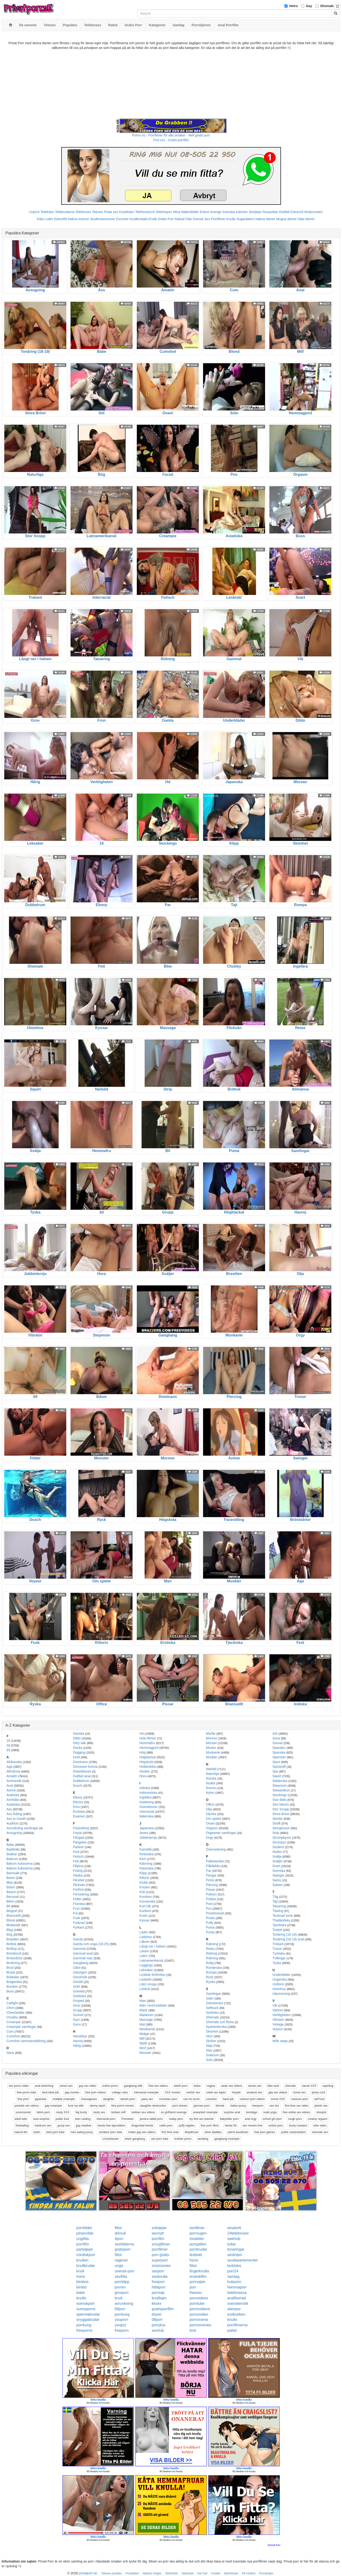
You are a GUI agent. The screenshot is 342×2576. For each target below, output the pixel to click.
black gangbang (135, 2138)
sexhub (158, 2330)
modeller (197, 2239)
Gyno (77, 2024)
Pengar (211, 1875)
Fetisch (78, 1856)
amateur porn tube (110, 2132)
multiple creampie (64, 2099)
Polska (211, 1899)
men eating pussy (82, 2132)
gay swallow (83, 2125)
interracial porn (106, 2119)
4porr (119, 2239)
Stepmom (279, 1785)
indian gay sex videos (141, 2132)
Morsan (211, 1743)
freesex (196, 2293)
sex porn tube (159, 2138)
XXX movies (172, 2092)
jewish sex (321, 2105)
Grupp (77, 2010)
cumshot (211, 2099)
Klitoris (144, 1878)
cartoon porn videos (252, 2099)
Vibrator (278, 2020)
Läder (143, 1932)
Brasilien (12, 1939)
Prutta (210, 1918)
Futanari (79, 1923)
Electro (78, 1802)
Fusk (76, 1918)
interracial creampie (146, 2092)
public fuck (62, 2119)
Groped (78, 2001)
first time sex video (296, 2105)
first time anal (170, 2132)
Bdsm (10, 1887)
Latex (143, 1956)
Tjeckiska (279, 1925)
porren (120, 2287)
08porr (157, 2320)
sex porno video (19, 2085)
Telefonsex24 (145, 212)
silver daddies (213, 2132)
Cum (9, 2031)
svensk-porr (124, 2271)
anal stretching (44, 2085)
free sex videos (158, 2085)
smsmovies (161, 2266)
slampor (234, 2309)
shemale (290, 2085)
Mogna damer (286, 219)
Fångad (78, 1837)
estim (36, 2132)
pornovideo (199, 2314)
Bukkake (12, 1977)
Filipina (78, 1866)
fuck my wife (76, 2105)
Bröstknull (13, 1953)
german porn (202, 2105)
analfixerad (236, 2298)
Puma (210, 1927)
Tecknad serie (282, 1915)
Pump (210, 1932)
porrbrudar (198, 2249)
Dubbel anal (82, 1776)
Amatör (11, 1776)
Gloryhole (80, 1977)
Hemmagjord (148, 1748)
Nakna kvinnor (78, 219)
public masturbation (293, 2132)
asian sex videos (231, 2085)
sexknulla (160, 2277)
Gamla (78, 1939)
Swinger (278, 1875)
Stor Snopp (280, 1809)
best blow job (50, 2092)
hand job (228, 2099)
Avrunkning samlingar (22, 1828)
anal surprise (41, 2119)
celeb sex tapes (216, 2092)
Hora (143, 1776)
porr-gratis (160, 2255)
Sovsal (277, 1743)
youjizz (120, 2325)
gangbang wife (133, 2085)
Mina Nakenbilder (186, 212)
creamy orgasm (318, 2119)
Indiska (144, 1788)
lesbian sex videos (143, 2112)
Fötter (77, 1899)
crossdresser (110, 2138)
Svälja (276, 1856)
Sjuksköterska (216, 2027)
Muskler (212, 1757)
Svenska (278, 1871)
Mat (142, 2024)
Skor (209, 2036)
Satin (209, 1998)
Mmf (142, 2048)
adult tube (21, 2119)
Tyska (276, 1963)
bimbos (82, 2282)
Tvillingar (279, 1958)
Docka (77, 1748)
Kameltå (145, 1849)
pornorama (199, 2320)
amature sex (254, 2092)
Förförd (78, 1889)
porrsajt (158, 2293)
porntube (197, 2303)
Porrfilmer (218, 219)
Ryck (209, 1977)
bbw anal (273, 2085)
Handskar (80, 2036)
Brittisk (11, 1944)
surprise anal (232, 2112)
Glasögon (80, 1972)
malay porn (176, 2119)
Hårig (77, 2046)
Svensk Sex (201, 219)
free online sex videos (296, 2112)
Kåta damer (306, 219)
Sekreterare (214, 2003)
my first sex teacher (201, 2119)
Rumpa (211, 1972)
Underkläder (281, 1975)
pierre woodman (238, 2132)
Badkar (11, 1854)
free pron (23, 2099)
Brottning (13, 1963)
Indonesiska (148, 1792)
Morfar (210, 1733)
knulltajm (159, 2298)
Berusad (12, 1897)
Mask (143, 2010)
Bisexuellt (13, 1915)
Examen (79, 1816)
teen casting (82, 2119)
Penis (210, 1880)
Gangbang (80, 1963)
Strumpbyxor (281, 1837)
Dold (76, 1757)
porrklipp (122, 2282)
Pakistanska (215, 1861)
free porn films (210, 2125)
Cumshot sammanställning (25, 2041)
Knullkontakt (138, 219)
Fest (76, 1852)
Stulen (277, 1852)
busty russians (298, 2125)
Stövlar (277, 1819)
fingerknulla (199, 2271)
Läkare (144, 1941)
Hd (141, 1733)
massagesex (89, 2099)
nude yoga (270, 2112)
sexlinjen (234, 2255)
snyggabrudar (88, 2320)
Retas (210, 1949)
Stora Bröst (280, 1814)
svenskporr (85, 2303)
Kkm (142, 1859)
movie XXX (278, 2099)
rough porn (295, 2119)
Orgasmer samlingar (221, 1833)
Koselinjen (126, 212)
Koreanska (147, 1901)
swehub (233, 2239)
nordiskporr (85, 2255)
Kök (142, 1892)
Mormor (211, 1738)
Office (210, 1804)
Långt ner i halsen (152, 1946)
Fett (76, 1861)
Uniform (278, 1984)
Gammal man (83, 1958)
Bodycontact (313, 212)
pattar (232, 2330)
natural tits (20, 2132)
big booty (81, 2112)
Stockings (279, 1795)
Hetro (293, 6)
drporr (157, 2314)
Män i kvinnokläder (153, 2005)
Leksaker (146, 1970)
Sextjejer (255, 212)
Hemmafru (147, 1743)
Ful (75, 1913)
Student (278, 1847)
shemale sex (320, 2132)
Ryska (210, 1982)
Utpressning (281, 1993)
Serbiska (212, 2012)
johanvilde (84, 2233)
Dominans (80, 1762)
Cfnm (10, 2008)
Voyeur (277, 2029)
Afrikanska (14, 1762)
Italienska (146, 1816)
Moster (211, 1748)
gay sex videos (277, 2092)
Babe (10, 1845)
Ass (9, 1809)
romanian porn (168, 2099)
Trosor (277, 1949)
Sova (276, 1738)
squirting (328, 2085)
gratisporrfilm (162, 2309)
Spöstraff (279, 1766)
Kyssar (144, 1920)
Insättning (146, 1802)
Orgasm (212, 1828)
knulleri (82, 2260)
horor (194, 2260)
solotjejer (159, 2228)
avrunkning (124, 2303)
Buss (10, 1991)
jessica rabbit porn (151, 2119)
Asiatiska (13, 1804)
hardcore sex (43, 2125)
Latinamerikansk (151, 1960)
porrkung (122, 2314)
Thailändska (281, 1920)
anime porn (276, 2125)
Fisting (78, 1871)
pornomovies (200, 2325)
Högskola (146, 1762)
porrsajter (198, 2282)
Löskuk (144, 1989)
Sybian (277, 1885)
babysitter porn (229, 2119)
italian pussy (238, 2105)
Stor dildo (279, 1800)
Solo (209, 2060)
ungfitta (82, 2239)
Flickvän (79, 1885)
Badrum (12, 1859)
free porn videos (95, 2092)
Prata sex (111, 212)
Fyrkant (78, 1927)
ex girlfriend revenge (174, 2112)
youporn (121, 2320)
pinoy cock (318, 2092)
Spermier (279, 1757)
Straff (276, 1823)
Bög (9, 1934)
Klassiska (146, 1868)
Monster (145, 2053)
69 (8, 1750)
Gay (309, 6)
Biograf (11, 1911)
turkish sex (193, 2092)
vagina (211, 2085)
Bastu (10, 1878)
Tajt (275, 1901)
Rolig (209, 1963)
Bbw (9, 1882)
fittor (118, 2228)
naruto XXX (309, 2085)
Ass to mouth (16, 1819)
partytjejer (84, 2249)
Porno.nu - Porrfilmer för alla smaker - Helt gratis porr (171, 135)
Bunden (12, 1986)
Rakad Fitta (183, 219)
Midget (144, 2034)
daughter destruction (153, 2105)
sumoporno (85, 2309)
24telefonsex (238, 2233)
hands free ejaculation (111, 2125)
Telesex (97, 212)
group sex (64, 2125)
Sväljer (277, 1861)
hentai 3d (230, 2125)
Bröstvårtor (14, 1958)
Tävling (277, 1911)
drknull (120, 2233)
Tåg (275, 1897)
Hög (142, 1752)
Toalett (277, 1930)
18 (8, 1740)
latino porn (43, 2112)
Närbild (211, 1769)
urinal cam (66, 2085)
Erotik (152, 219)
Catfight (12, 2003)
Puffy (209, 1923)
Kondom (145, 1897)
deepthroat (191, 2132)
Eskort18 (296, 212)
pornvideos (199, 2298)
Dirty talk (79, 1743)
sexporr (158, 2271)
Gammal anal (83, 1953)
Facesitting (81, 1828)
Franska (79, 1904)
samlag (233, 2277)
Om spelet (213, 1819)
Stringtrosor (280, 1828)
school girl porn (272, 2119)
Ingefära (145, 1797)
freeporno (84, 2330)
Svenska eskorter (235, 212)
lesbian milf (118, 2112)
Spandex (278, 1748)
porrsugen (198, 2233)
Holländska (147, 1766)
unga (119, 2266)
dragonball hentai (142, 2125)
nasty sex (99, 2112)
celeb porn (166, 2125)
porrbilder (84, 2228)
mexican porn (299, 2099)
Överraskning (216, 1849)
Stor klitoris (280, 1804)
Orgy (209, 1837)
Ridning (211, 1953)
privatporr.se (88, 2573)
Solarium (212, 2055)
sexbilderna (124, 2244)
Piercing (212, 1885)
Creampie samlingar (21, 2027)
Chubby (12, 2017)
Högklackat (147, 1757)
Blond (10, 1920)
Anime (11, 1790)
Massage (146, 2020)
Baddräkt (13, 1849)
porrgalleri (198, 2244)
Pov (209, 1908)
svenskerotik (237, 2303)
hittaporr (159, 2287)
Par (208, 1871)
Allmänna (13, 1771)
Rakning (212, 1944)
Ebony (77, 1797)
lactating (203, 2138)
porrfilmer (160, 2249)
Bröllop (11, 1949)
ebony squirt (97, 2105)
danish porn (127, 2099)
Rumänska (214, 1967)
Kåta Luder (45, 219)
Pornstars (127, 2119)
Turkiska (278, 1953)
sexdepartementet (242, 2260)
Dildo (76, 1738)
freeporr (158, 2282)
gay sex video (87, 2085)
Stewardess (281, 1790)
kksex (156, 2303)
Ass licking (14, 1814)
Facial (77, 1833)
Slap (209, 2046)
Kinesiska (146, 1854)
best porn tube (55, 2132)
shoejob (321, 2112)
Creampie (13, 2022)
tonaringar (235, 2249)
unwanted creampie (205, 2112)
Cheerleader (15, 2012)
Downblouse (82, 1771)
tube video (319, 2125)
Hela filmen (147, 1738)
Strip (275, 1833)
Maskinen (146, 2015)
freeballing (22, 2125)
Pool (209, 1904)
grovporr (122, 2293)
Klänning (145, 1863)
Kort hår (145, 1906)
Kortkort (145, 1911)
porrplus (158, 2325)
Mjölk (143, 2043)
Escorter (122, 219)
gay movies (72, 2092)
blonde (220, 2105)
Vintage (278, 2024)
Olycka (211, 1814)
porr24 (232, 2271)
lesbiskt (196, 2255)
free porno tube (26, 2092)
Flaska (78, 1875)
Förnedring (81, 1894)
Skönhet (212, 2031)
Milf (142, 2038)
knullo (81, 2298)
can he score (191, 2099)
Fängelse (80, 1842)
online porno (110, 2085)
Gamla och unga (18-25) (91, 1944)
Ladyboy (145, 1937)
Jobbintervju (148, 1837)
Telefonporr (163, 212)
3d (8, 1745)
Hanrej (78, 2041)
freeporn (122, 2330)
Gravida (78, 1991)
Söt (274, 1733)
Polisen (211, 1894)
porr (193, 2287)
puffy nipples (187, 2125)
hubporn (234, 2282)
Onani (210, 1823)
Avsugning (14, 1833)
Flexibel (78, 1880)
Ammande (14, 1781)
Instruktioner (148, 1807)
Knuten (144, 1887)
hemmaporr (237, 2287)
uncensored (23, 2112)
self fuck (319, 2099)
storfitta (121, 2277)
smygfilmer (161, 2244)
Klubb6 (284, 212)
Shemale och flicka (220, 2022)
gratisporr (123, 2249)
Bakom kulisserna (19, 1863)
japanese (41, 2099)
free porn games (264, 2132)
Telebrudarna (65, 212)
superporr (160, 2260)
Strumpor (279, 1842)
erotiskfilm (198, 2277)
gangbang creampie (227, 2138)
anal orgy (250, 2119)
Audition (12, 1823)
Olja (209, 1809)
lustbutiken (236, 2314)
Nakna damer (265, 219)
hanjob (236, 2092)
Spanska (278, 1752)
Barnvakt (12, 1873)
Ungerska (279, 1979)
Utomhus (279, 1989)
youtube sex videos (26, 2105)
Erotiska (79, 1811)
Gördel (78, 1982)
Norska (211, 1778)
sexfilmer (197, 2228)
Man (142, 2001)
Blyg (9, 1930)
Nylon (210, 1792)
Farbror (78, 1847)
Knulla (230, 219)
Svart (276, 1866)
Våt (274, 2005)
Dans (10, 2053)
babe (80, 2293)
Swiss (276, 1880)
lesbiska (234, 2266)
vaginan (121, 2260)
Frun (76, 1908)
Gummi (78, 2015)
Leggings (146, 1965)
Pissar (210, 1889)
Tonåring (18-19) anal (288, 1939)
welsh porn (181, 2085)
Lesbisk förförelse (152, 1975)
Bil (8, 1906)
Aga (9, 1766)
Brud (9, 1967)
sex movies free (252, 2125)
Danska (78, 1733)
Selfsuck (212, 2008)
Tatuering (279, 1906)
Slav (209, 2050)
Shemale (327, 6)
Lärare (144, 1951)
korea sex (299, 2092)
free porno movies (122, 2105)
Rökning (212, 1958)
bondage (251, 2112)
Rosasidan (270, 212)
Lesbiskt (145, 1979)
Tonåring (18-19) (284, 1934)
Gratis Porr (166, 219)
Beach (11, 1892)
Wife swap (280, 2041)
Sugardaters (245, 219)
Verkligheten (281, 2015)
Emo (76, 1807)
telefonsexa (237, 2293)
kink (193, 2330)
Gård (76, 1967)
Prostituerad (215, 1913)
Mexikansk (147, 2029)
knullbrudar (85, 2266)
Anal (9, 1785)
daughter (108, 2099)
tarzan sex (254, 2085)
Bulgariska (14, 1982)
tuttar (231, 2244)
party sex (147, 2099)
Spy (275, 1771)
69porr (120, 2309)
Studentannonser (102, 219)
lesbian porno (182, 2138)
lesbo (197, 2085)
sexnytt (158, 2233)
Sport (276, 1762)
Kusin (143, 1915)
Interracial (146, 1811)
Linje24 (34, 212)
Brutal (10, 1972)
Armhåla (12, 1800)
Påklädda (213, 1866)
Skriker (211, 2041)
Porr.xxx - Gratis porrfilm (171, 140)
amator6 (234, 2228)
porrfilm (158, 2239)
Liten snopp (147, 1984)
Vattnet (277, 2010)
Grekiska (79, 1996)
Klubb (143, 1882)
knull (80, 2271)
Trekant (278, 1944)
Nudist (210, 1783)
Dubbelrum (81, 1781)
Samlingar (213, 1993)
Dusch (77, 1785)
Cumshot (13, 2036)
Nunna (211, 1788)
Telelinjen (47, 212)
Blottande (13, 1925)
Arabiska (12, 1795)
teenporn (257, 2105)
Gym (76, 2020)
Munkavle (213, 1752)
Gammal (79, 1949)
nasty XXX (62, 2112)
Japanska (146, 1828)
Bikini (10, 1901)
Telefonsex (83, 212)
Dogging (79, 1752)
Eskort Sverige (210, 212)
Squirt (276, 1776)
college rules (120, 2092)
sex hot (274, 2105)
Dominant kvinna (85, 1766)
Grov (76, 2005)
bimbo (81, 2287)
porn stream (179, 2105)
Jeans (143, 1833)
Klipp (143, 1873)
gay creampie (53, 2105)
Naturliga (212, 1774)
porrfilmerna (237, 2325)
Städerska (279, 1781)
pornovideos (200, 2309)
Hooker (144, 1771)
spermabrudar (88, 2314)
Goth (76, 1986)
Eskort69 (60, 219)
